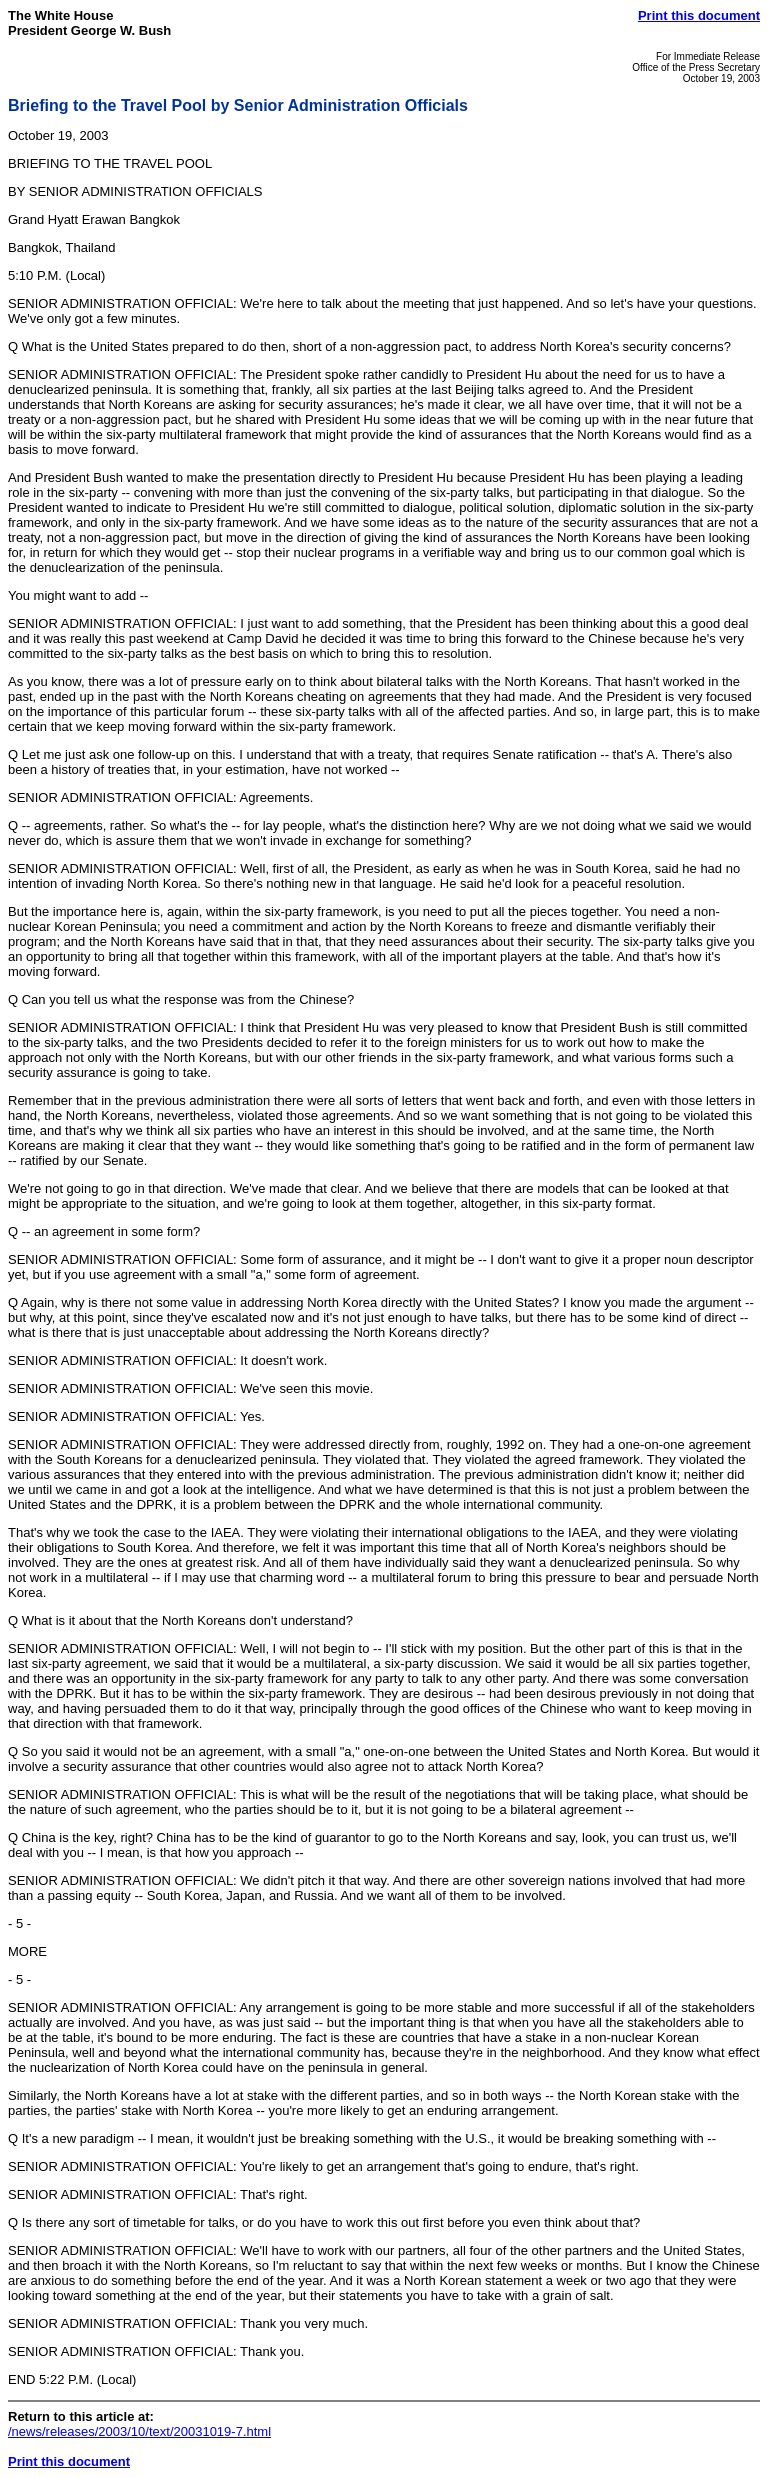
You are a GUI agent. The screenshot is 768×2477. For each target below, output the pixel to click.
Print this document (699, 15)
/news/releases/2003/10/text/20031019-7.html (139, 2431)
